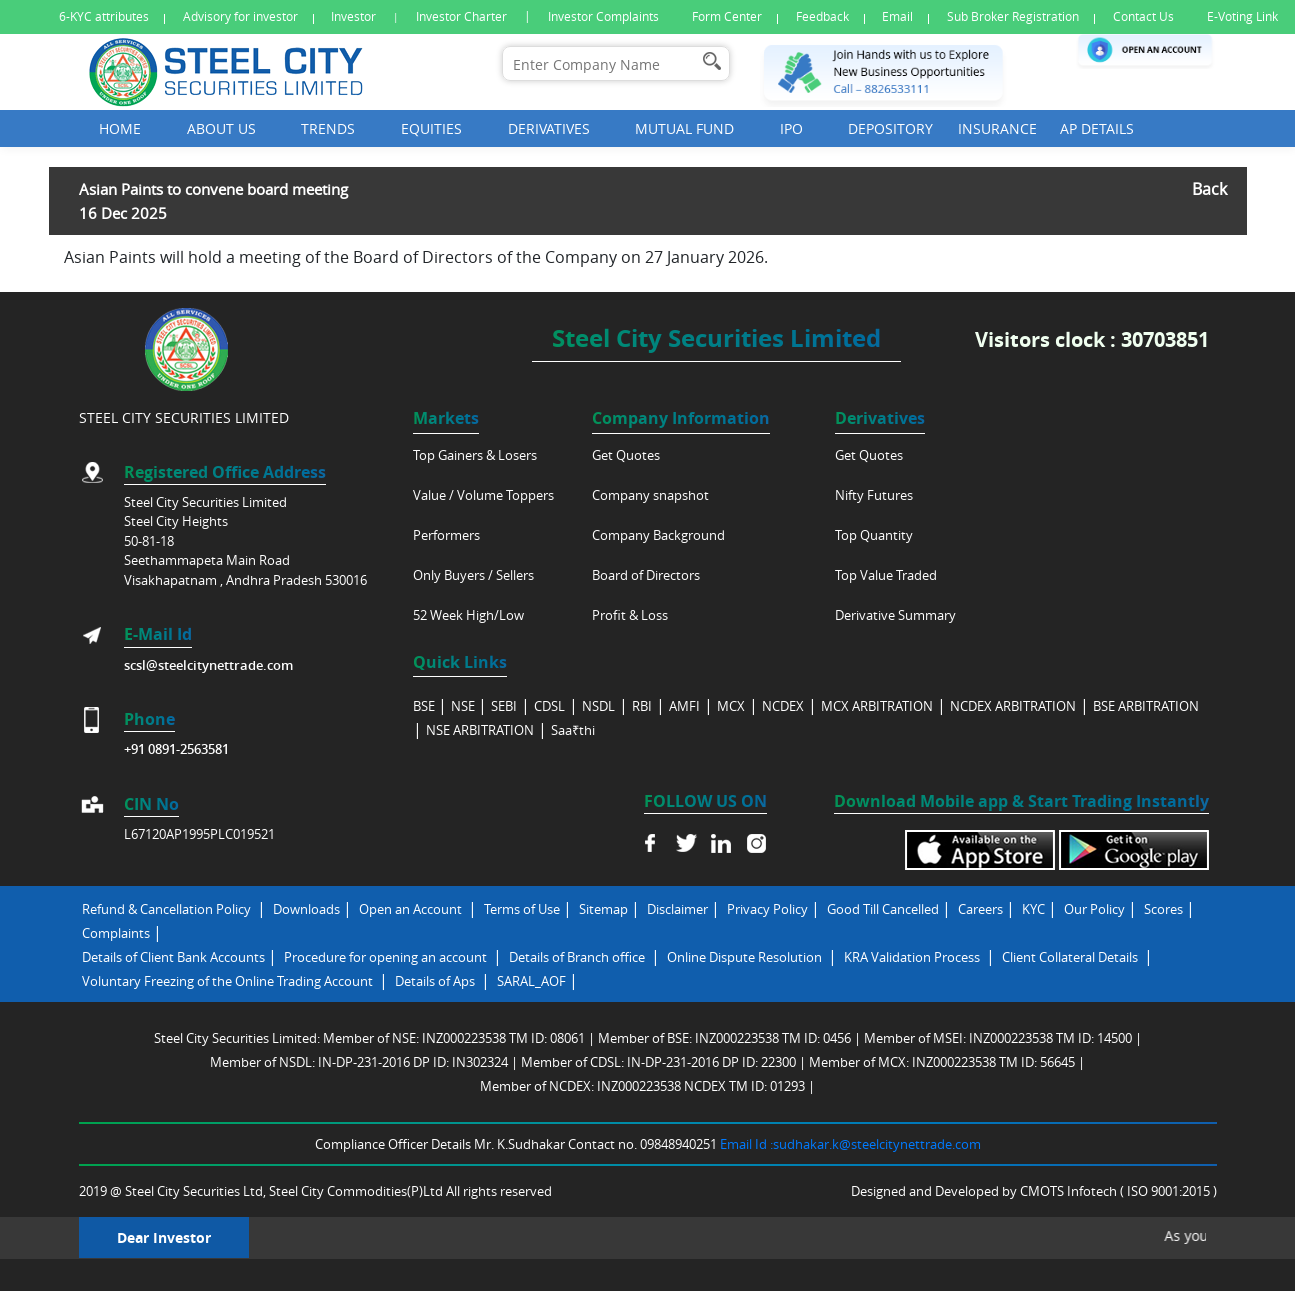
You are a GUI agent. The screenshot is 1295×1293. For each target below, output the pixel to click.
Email (897, 16)
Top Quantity (874, 535)
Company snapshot (650, 495)
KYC (1033, 909)
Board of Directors (646, 575)
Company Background (658, 535)
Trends (328, 128)
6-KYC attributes (104, 16)
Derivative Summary (895, 615)
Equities (431, 128)
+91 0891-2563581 (176, 749)
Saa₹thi (573, 730)
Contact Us (1143, 16)
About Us (221, 128)
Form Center (727, 16)
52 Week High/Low (468, 615)
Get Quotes (626, 455)
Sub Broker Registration (1013, 16)
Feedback (822, 16)
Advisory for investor (240, 16)
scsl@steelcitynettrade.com (208, 665)
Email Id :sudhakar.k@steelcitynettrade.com (850, 1144)
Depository (890, 128)
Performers (446, 535)
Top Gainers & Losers (475, 455)
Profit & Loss (630, 615)
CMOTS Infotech (1070, 1191)
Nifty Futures (874, 495)
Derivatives (549, 128)
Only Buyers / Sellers (473, 575)
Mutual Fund (684, 128)
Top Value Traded (886, 575)
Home (120, 128)
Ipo (791, 128)
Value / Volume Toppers (483, 495)
